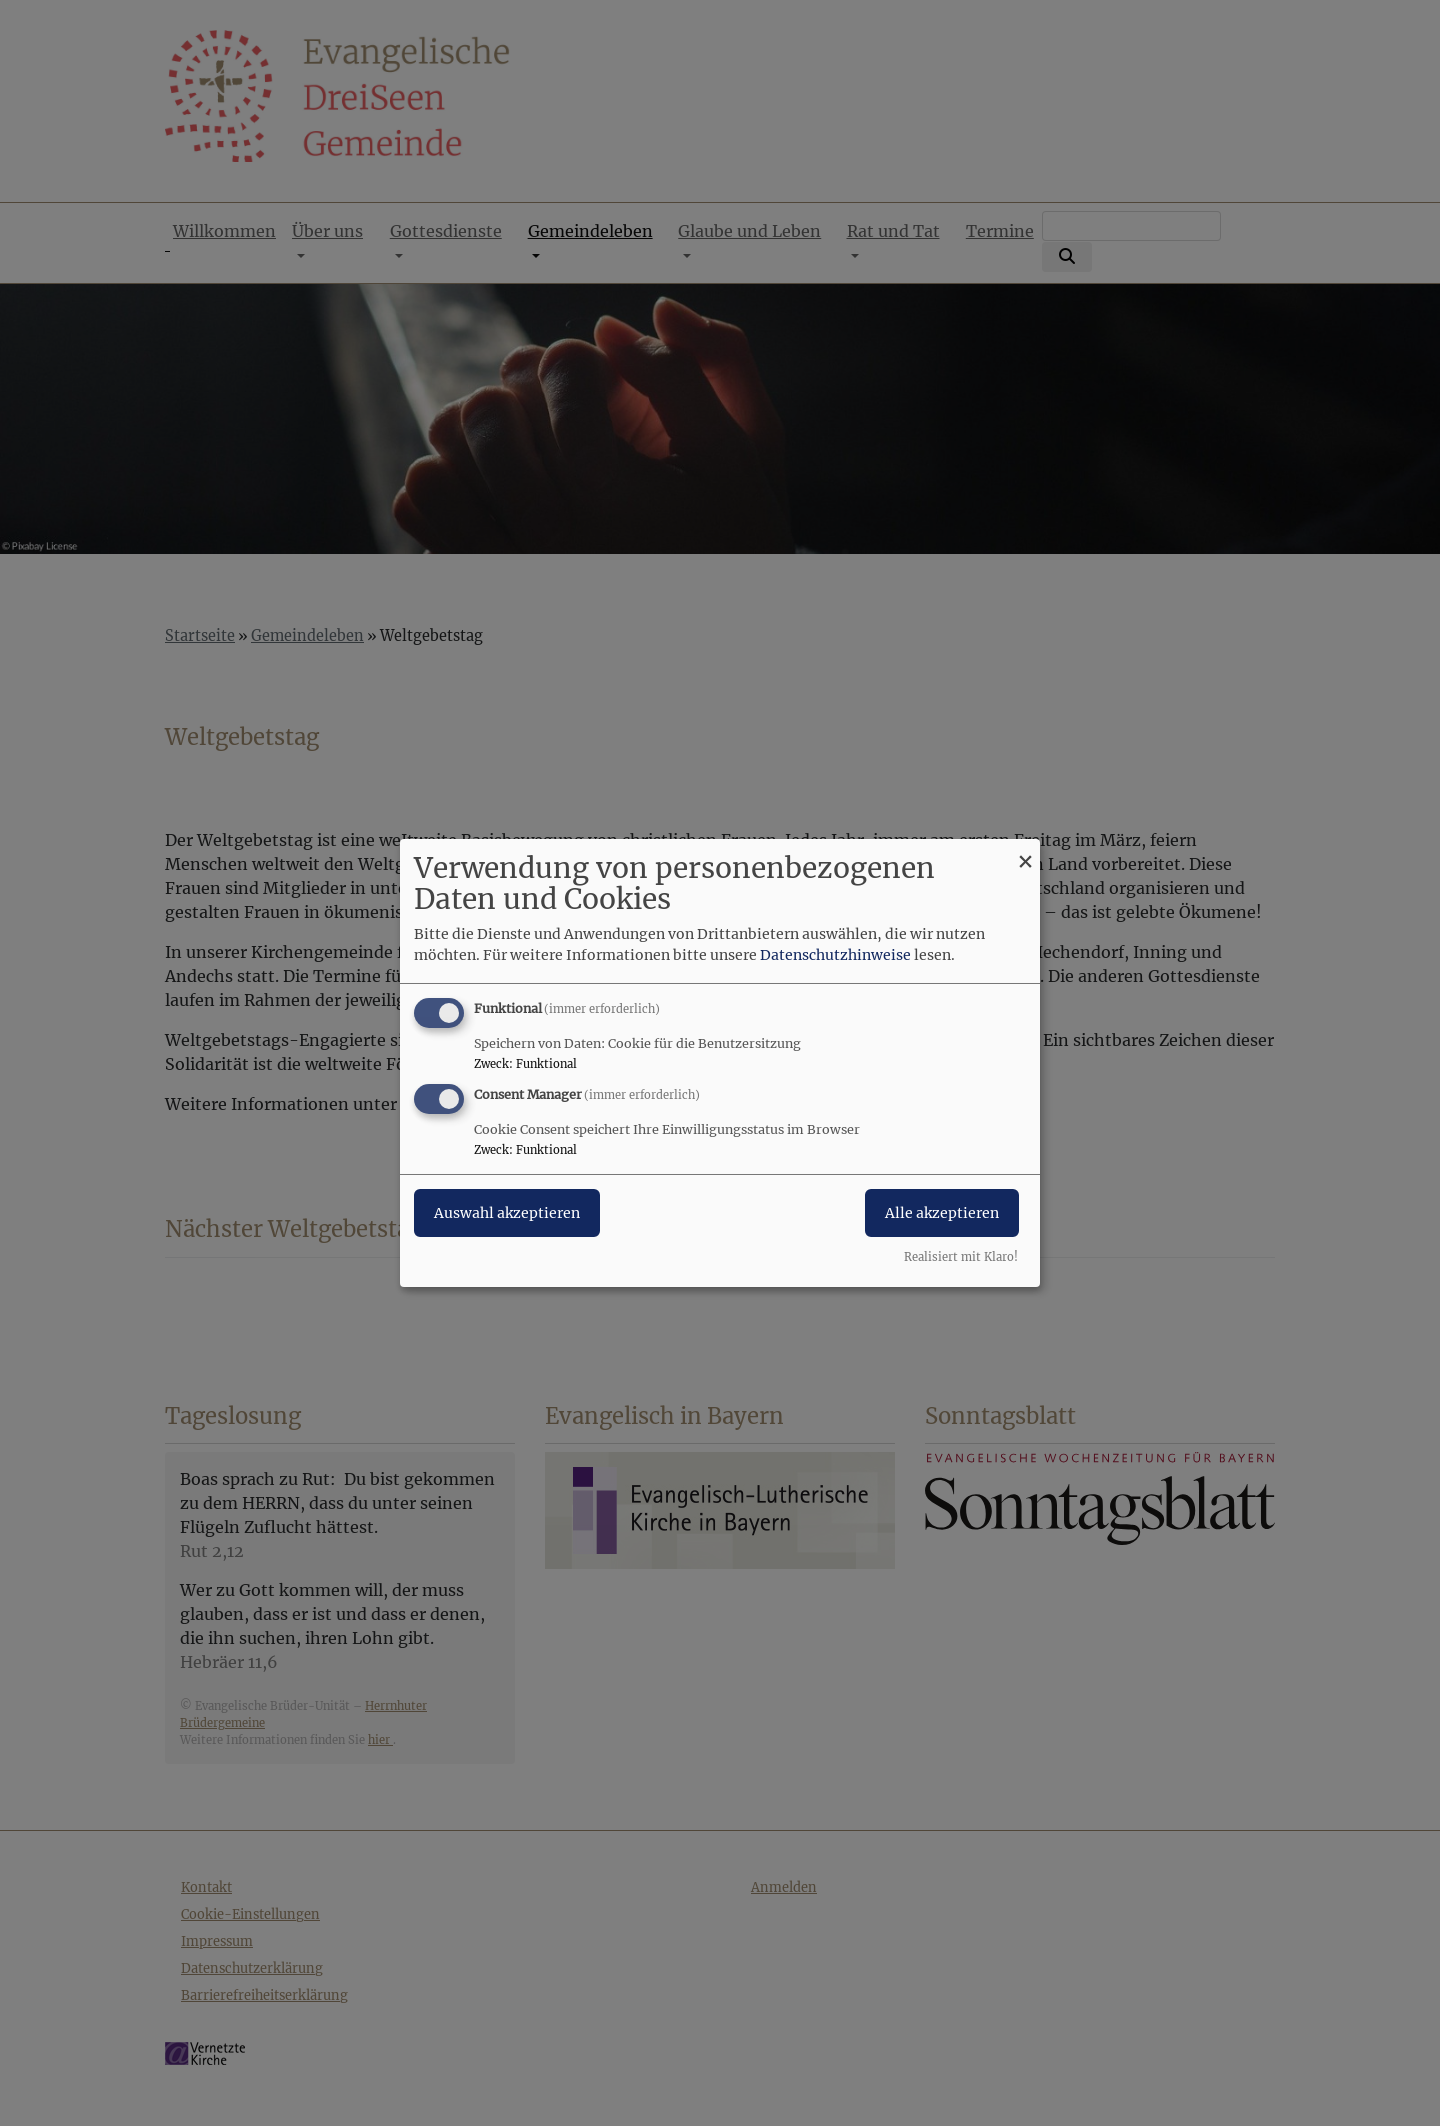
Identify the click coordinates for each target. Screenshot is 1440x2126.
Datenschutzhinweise (835, 955)
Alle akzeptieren (942, 1213)
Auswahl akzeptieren (507, 1213)
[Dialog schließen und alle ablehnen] (1025, 851)
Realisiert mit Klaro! (961, 1257)
